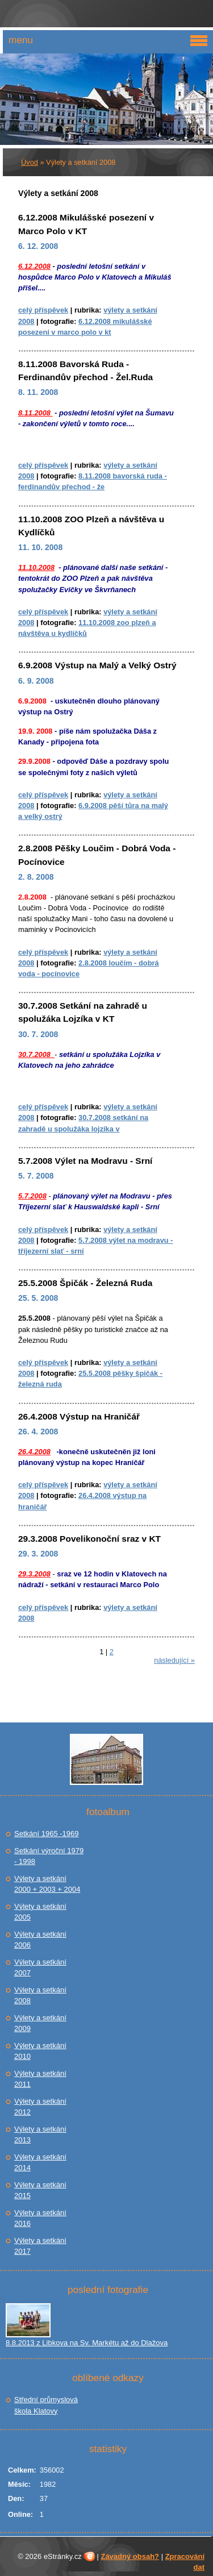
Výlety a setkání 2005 (40, 1912)
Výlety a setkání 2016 (40, 2218)
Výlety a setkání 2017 (40, 2246)
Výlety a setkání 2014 (40, 2163)
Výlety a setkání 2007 (40, 1968)
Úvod (29, 162)
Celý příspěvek (43, 310)
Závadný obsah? (130, 2556)
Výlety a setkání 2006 (40, 1940)
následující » (174, 1660)
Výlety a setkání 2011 (40, 2079)
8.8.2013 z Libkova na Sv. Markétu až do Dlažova (87, 2342)
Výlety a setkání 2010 (40, 2051)
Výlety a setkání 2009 (40, 2023)
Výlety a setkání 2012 (40, 2107)
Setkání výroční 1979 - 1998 (48, 1856)
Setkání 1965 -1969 (46, 1833)
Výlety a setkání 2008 (40, 1995)
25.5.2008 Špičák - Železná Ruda (85, 1283)
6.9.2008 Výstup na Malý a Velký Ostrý (97, 665)
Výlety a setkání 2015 (40, 2190)
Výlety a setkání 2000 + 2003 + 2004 (47, 1884)
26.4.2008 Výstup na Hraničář (79, 1416)
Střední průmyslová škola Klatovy (46, 2405)
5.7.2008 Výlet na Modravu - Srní (85, 1161)
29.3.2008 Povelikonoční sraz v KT (89, 1538)
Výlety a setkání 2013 (40, 2135)
